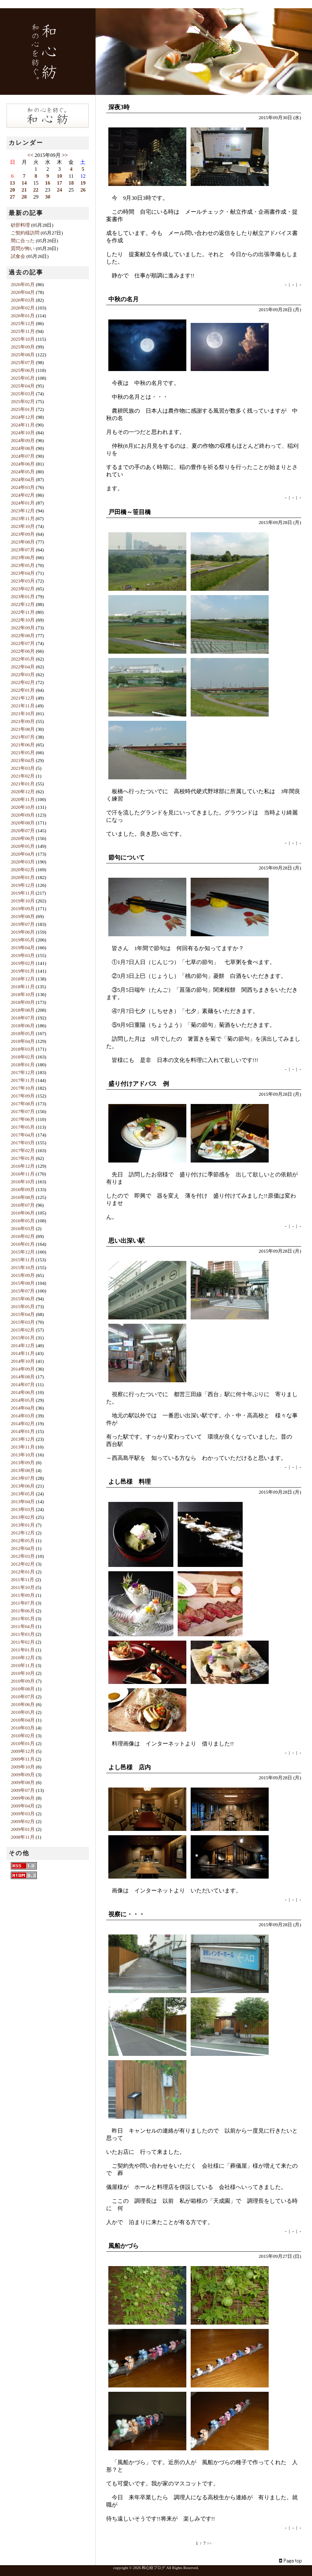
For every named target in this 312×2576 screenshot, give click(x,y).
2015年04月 (23, 1314)
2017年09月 (23, 1095)
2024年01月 (23, 502)
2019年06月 (23, 932)
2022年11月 (23, 612)
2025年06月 (23, 370)
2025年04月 (23, 385)
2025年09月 (23, 346)
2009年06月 (23, 1798)
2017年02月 (23, 1150)
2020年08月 (23, 822)
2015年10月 (23, 1267)
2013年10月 (23, 1454)
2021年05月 (23, 752)
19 (82, 183)
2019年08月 (23, 916)
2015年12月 (23, 1251)
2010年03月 (23, 1727)
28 (24, 197)
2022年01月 (23, 690)
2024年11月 (23, 424)
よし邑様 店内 (129, 1767)
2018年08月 (23, 1010)
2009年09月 (23, 1774)
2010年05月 (23, 1712)
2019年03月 (23, 955)
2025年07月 (23, 362)
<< (30, 155)
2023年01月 (23, 596)
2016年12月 (23, 1166)
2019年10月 (23, 900)
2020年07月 (23, 830)
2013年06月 (23, 1485)
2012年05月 (23, 1540)
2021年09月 (23, 721)
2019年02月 (23, 963)
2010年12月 (23, 1657)
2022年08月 (23, 635)
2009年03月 (23, 1813)
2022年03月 (23, 674)
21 (24, 190)
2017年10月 (23, 1088)
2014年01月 (23, 1431)
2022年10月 (23, 619)
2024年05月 (23, 471)
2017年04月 (23, 1134)
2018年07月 (23, 1017)
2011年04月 (23, 1626)
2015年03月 (23, 1322)
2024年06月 (23, 463)
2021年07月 (23, 736)
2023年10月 (23, 526)
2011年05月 (23, 1618)
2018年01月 (23, 1064)
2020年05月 (23, 846)
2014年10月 (23, 1361)
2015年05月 (23, 1306)
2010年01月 (23, 1743)
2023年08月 (23, 541)
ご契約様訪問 (25, 232)
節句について (126, 857)
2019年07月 (23, 924)
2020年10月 (23, 807)
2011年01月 (23, 1649)
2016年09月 (23, 1189)
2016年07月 (23, 1205)
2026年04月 (23, 292)
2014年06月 (23, 1392)
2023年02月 (23, 588)
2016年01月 (23, 1244)
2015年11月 (23, 1259)
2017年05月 (23, 1127)
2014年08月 (23, 1376)
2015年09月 (23, 1275)
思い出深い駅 (126, 1241)
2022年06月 (23, 651)
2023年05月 (23, 565)
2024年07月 (23, 456)
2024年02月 (23, 495)
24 (59, 190)
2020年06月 (23, 838)
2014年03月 (23, 1415)
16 (47, 183)
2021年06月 (23, 744)
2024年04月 (23, 479)
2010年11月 (23, 1665)
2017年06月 (23, 1119)
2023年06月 (23, 557)
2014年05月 (23, 1400)
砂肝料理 (20, 225)
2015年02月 (23, 1329)
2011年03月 (23, 1634)
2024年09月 (23, 440)
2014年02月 (23, 1423)
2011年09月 (23, 1595)
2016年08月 (23, 1197)
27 (12, 197)
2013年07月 (23, 1478)
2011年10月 (23, 1587)
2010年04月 (23, 1720)
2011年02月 (23, 1642)
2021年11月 (23, 705)
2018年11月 (23, 986)
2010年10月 (23, 1673)
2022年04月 (23, 666)
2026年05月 (23, 284)
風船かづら (123, 2246)
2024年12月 (23, 417)
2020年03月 (23, 861)
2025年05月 (23, 378)
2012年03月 (23, 1556)
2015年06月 (23, 1298)
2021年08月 (23, 729)
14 (24, 183)
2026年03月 (23, 300)
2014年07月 (23, 1384)
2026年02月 (23, 307)
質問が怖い (23, 248)
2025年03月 (23, 393)
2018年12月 (23, 978)
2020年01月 (23, 877)
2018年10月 (23, 994)
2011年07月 (23, 1603)
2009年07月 (23, 1790)
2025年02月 (23, 401)
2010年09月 (23, 1681)
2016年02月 (23, 1236)
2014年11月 (23, 1353)
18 (71, 183)
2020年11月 (23, 799)
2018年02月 (23, 1056)
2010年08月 (23, 1688)
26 (82, 190)
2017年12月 (23, 1072)
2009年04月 (23, 1805)
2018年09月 (23, 1002)
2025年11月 (23, 331)
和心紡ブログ (153, 2568)
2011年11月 (22, 1579)
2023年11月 (23, 518)
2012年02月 (23, 1563)
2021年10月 (23, 713)
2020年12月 (23, 791)
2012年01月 (23, 1571)
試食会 (18, 256)
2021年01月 (23, 783)
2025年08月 (23, 354)
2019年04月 (23, 947)
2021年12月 (23, 697)
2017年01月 (23, 1158)
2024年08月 (23, 448)
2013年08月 (23, 1470)
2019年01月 (23, 971)
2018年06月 (23, 1025)
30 (47, 197)
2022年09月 (23, 627)
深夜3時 (119, 107)
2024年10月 (23, 432)
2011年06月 (23, 1610)
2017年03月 (23, 1142)
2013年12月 (23, 1439)
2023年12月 (23, 510)
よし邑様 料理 (129, 1482)
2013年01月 (23, 1524)
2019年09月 (23, 908)
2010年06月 (23, 1704)
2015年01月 (23, 1337)
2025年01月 (23, 409)
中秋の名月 (123, 299)
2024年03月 (23, 487)
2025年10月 (23, 339)
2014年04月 (23, 1407)
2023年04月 (23, 573)
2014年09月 (23, 1368)
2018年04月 (23, 1041)
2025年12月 (23, 323)
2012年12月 (23, 1532)
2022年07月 (23, 643)
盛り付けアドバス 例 (138, 1084)
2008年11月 (23, 1837)
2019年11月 (23, 893)
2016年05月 (23, 1220)
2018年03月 (23, 1049)
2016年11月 (23, 1173)
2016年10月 (23, 1181)
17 (59, 183)
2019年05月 (23, 939)
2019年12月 (23, 885)
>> (209, 2543)
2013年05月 (23, 1493)
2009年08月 (23, 1782)
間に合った (23, 240)
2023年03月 (23, 580)
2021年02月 (23, 775)
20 (12, 190)
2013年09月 (23, 1462)
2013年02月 (23, 1517)
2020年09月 (23, 814)
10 (59, 176)
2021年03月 (23, 768)
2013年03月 (23, 1509)
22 (36, 190)
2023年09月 (23, 534)
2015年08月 (23, 1283)
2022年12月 (23, 604)
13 (12, 183)
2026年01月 (23, 315)
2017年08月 (23, 1103)
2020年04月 (23, 853)
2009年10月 (23, 1766)
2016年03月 (23, 1228)
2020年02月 (23, 869)
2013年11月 (23, 1446)
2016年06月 (23, 1212)
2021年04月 (23, 760)
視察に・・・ (126, 1914)
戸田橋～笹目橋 (129, 512)
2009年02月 (23, 1821)
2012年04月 (23, 1548)
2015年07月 (23, 1290)
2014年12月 (23, 1345)
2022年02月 (23, 682)
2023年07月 (23, 549)
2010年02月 (23, 1735)
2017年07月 (23, 1111)
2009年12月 (23, 1751)
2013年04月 (23, 1501)
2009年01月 (23, 1829)
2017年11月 (23, 1080)
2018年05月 (23, 1033)
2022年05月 (23, 658)
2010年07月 (23, 1696)
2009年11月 (23, 1759)
